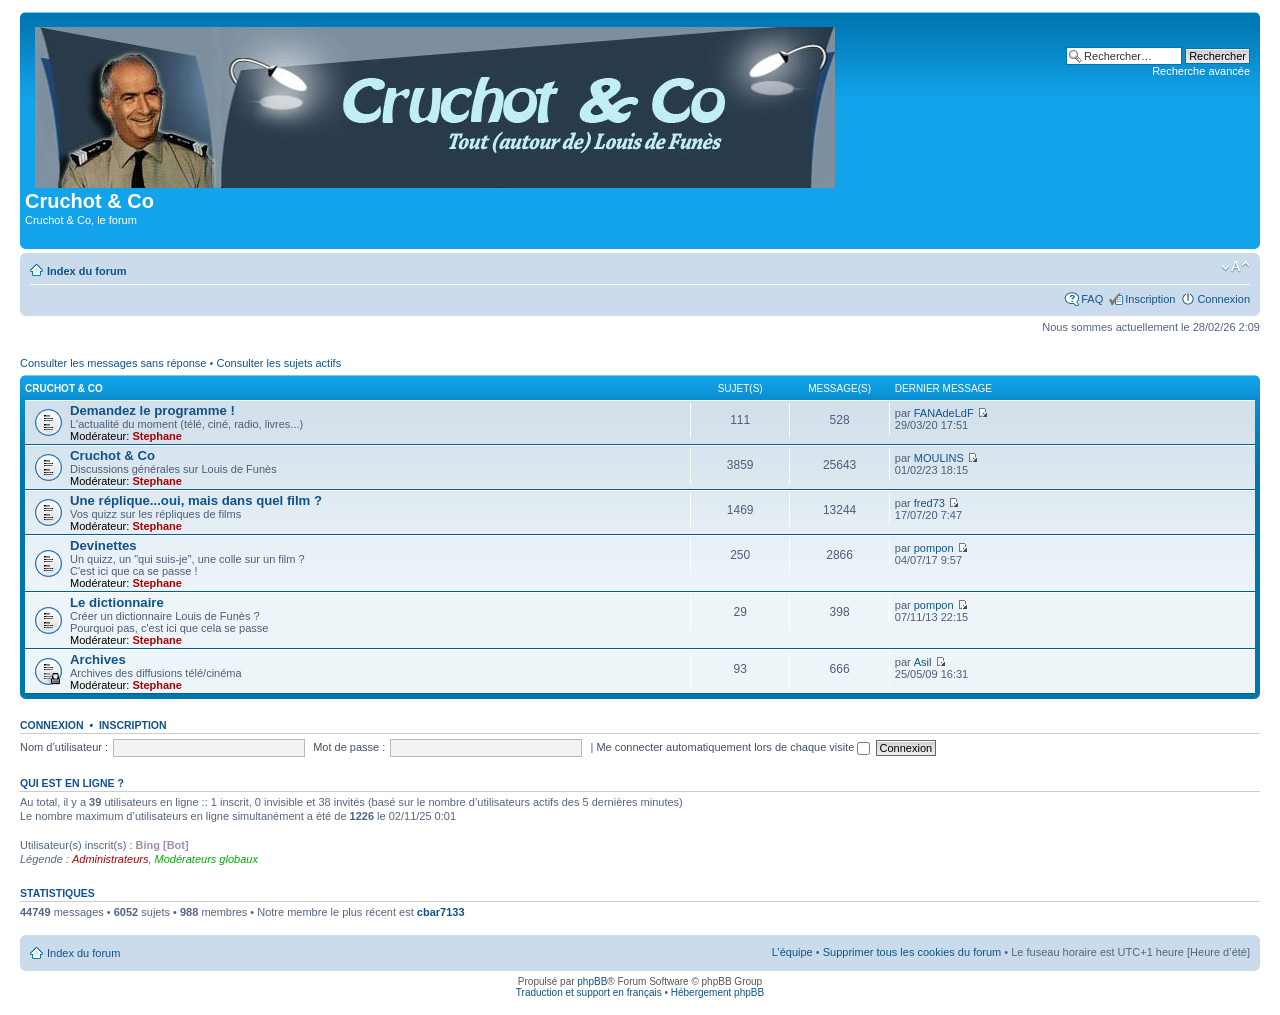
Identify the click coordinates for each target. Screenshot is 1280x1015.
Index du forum (86, 271)
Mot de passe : (349, 747)
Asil (923, 662)
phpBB (592, 981)
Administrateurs (110, 859)
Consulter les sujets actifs (278, 363)
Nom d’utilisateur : (64, 747)
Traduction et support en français (589, 992)
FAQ (1092, 299)
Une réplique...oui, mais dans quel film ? (196, 500)
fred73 (929, 503)
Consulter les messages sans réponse (113, 363)
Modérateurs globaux (206, 859)
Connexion (1223, 299)
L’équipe (792, 952)
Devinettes (103, 545)
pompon (934, 548)
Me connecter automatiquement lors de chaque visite (733, 747)
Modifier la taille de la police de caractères (1235, 267)
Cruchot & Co (64, 388)
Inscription (1150, 299)
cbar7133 (441, 912)
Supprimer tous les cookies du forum (912, 952)
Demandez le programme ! (152, 410)
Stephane (157, 436)
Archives (98, 659)
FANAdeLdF (944, 413)
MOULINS (939, 458)
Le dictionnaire (117, 602)
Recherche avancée (1201, 71)
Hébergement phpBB (717, 992)
